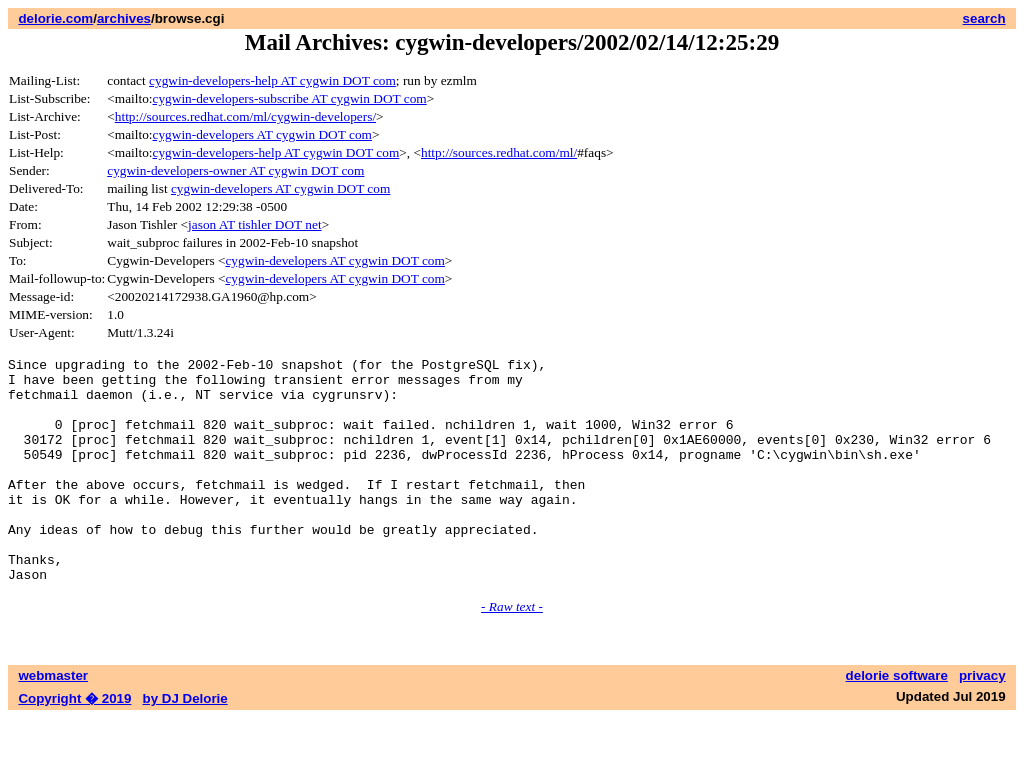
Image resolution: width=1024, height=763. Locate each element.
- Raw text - (512, 651)
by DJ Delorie (185, 743)
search (984, 18)
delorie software (897, 720)
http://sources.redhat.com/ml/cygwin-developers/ (245, 116)
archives (124, 18)
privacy (982, 720)
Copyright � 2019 (74, 743)
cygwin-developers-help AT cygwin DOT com (272, 80)
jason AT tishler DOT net (255, 224)
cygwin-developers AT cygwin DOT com (262, 134)
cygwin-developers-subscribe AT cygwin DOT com (290, 98)
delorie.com (55, 18)
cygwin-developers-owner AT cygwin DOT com (235, 170)
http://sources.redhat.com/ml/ (499, 152)
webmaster (53, 720)
